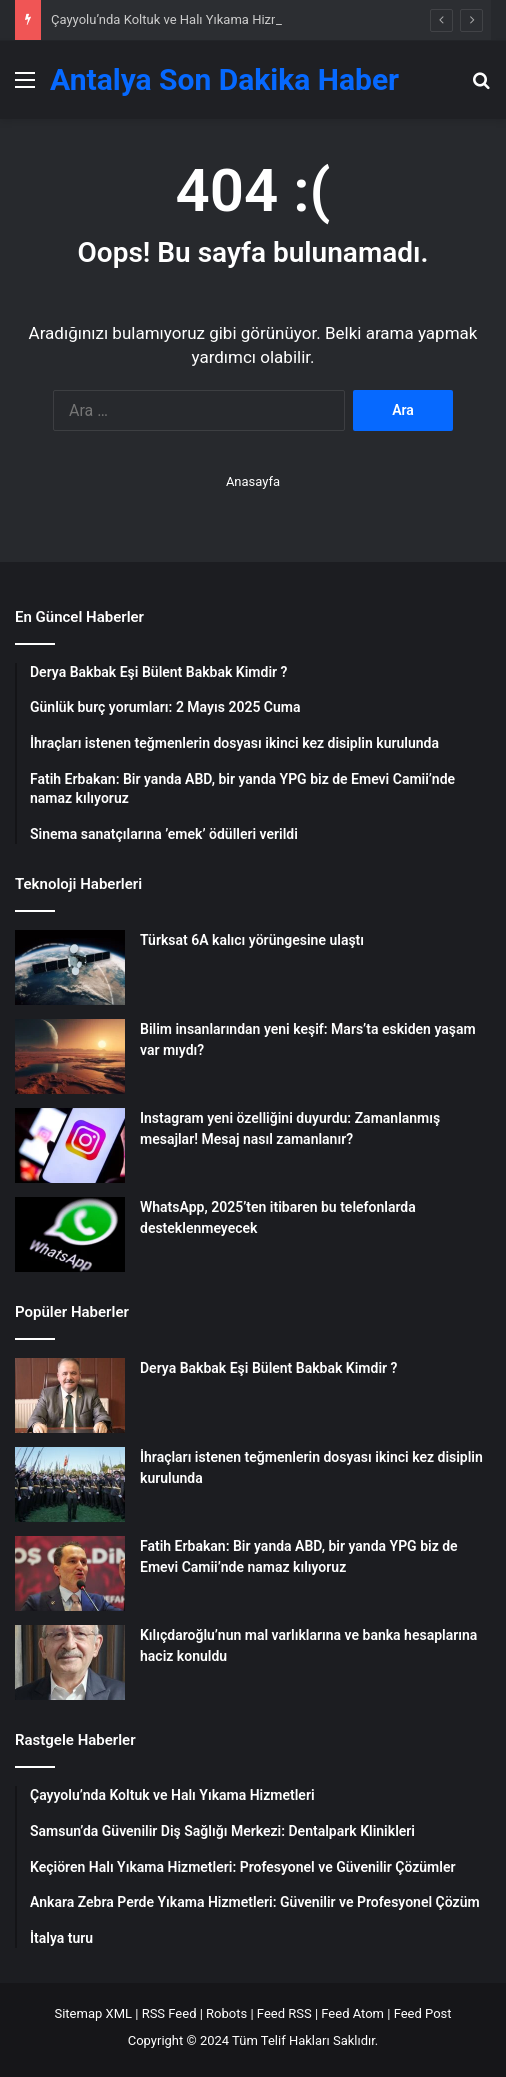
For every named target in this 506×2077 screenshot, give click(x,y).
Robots (226, 2013)
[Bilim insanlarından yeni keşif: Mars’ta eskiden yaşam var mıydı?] (70, 1056)
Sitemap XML (93, 2013)
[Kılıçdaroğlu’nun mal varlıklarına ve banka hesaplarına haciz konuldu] (70, 1662)
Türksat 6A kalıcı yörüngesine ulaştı (252, 940)
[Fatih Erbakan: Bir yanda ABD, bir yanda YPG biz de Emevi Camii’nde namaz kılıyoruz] (70, 1573)
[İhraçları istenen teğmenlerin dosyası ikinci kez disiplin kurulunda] (70, 1484)
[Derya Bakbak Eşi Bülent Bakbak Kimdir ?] (70, 1395)
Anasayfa (253, 481)
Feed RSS (284, 2013)
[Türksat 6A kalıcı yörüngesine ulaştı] (70, 967)
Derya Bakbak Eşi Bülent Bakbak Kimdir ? (268, 1368)
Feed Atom (352, 2013)
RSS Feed (169, 2013)
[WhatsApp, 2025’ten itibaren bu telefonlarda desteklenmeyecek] (70, 1234)
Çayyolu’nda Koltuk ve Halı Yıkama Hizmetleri (181, 19)
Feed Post (423, 2013)
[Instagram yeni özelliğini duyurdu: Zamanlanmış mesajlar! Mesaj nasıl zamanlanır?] (70, 1145)
